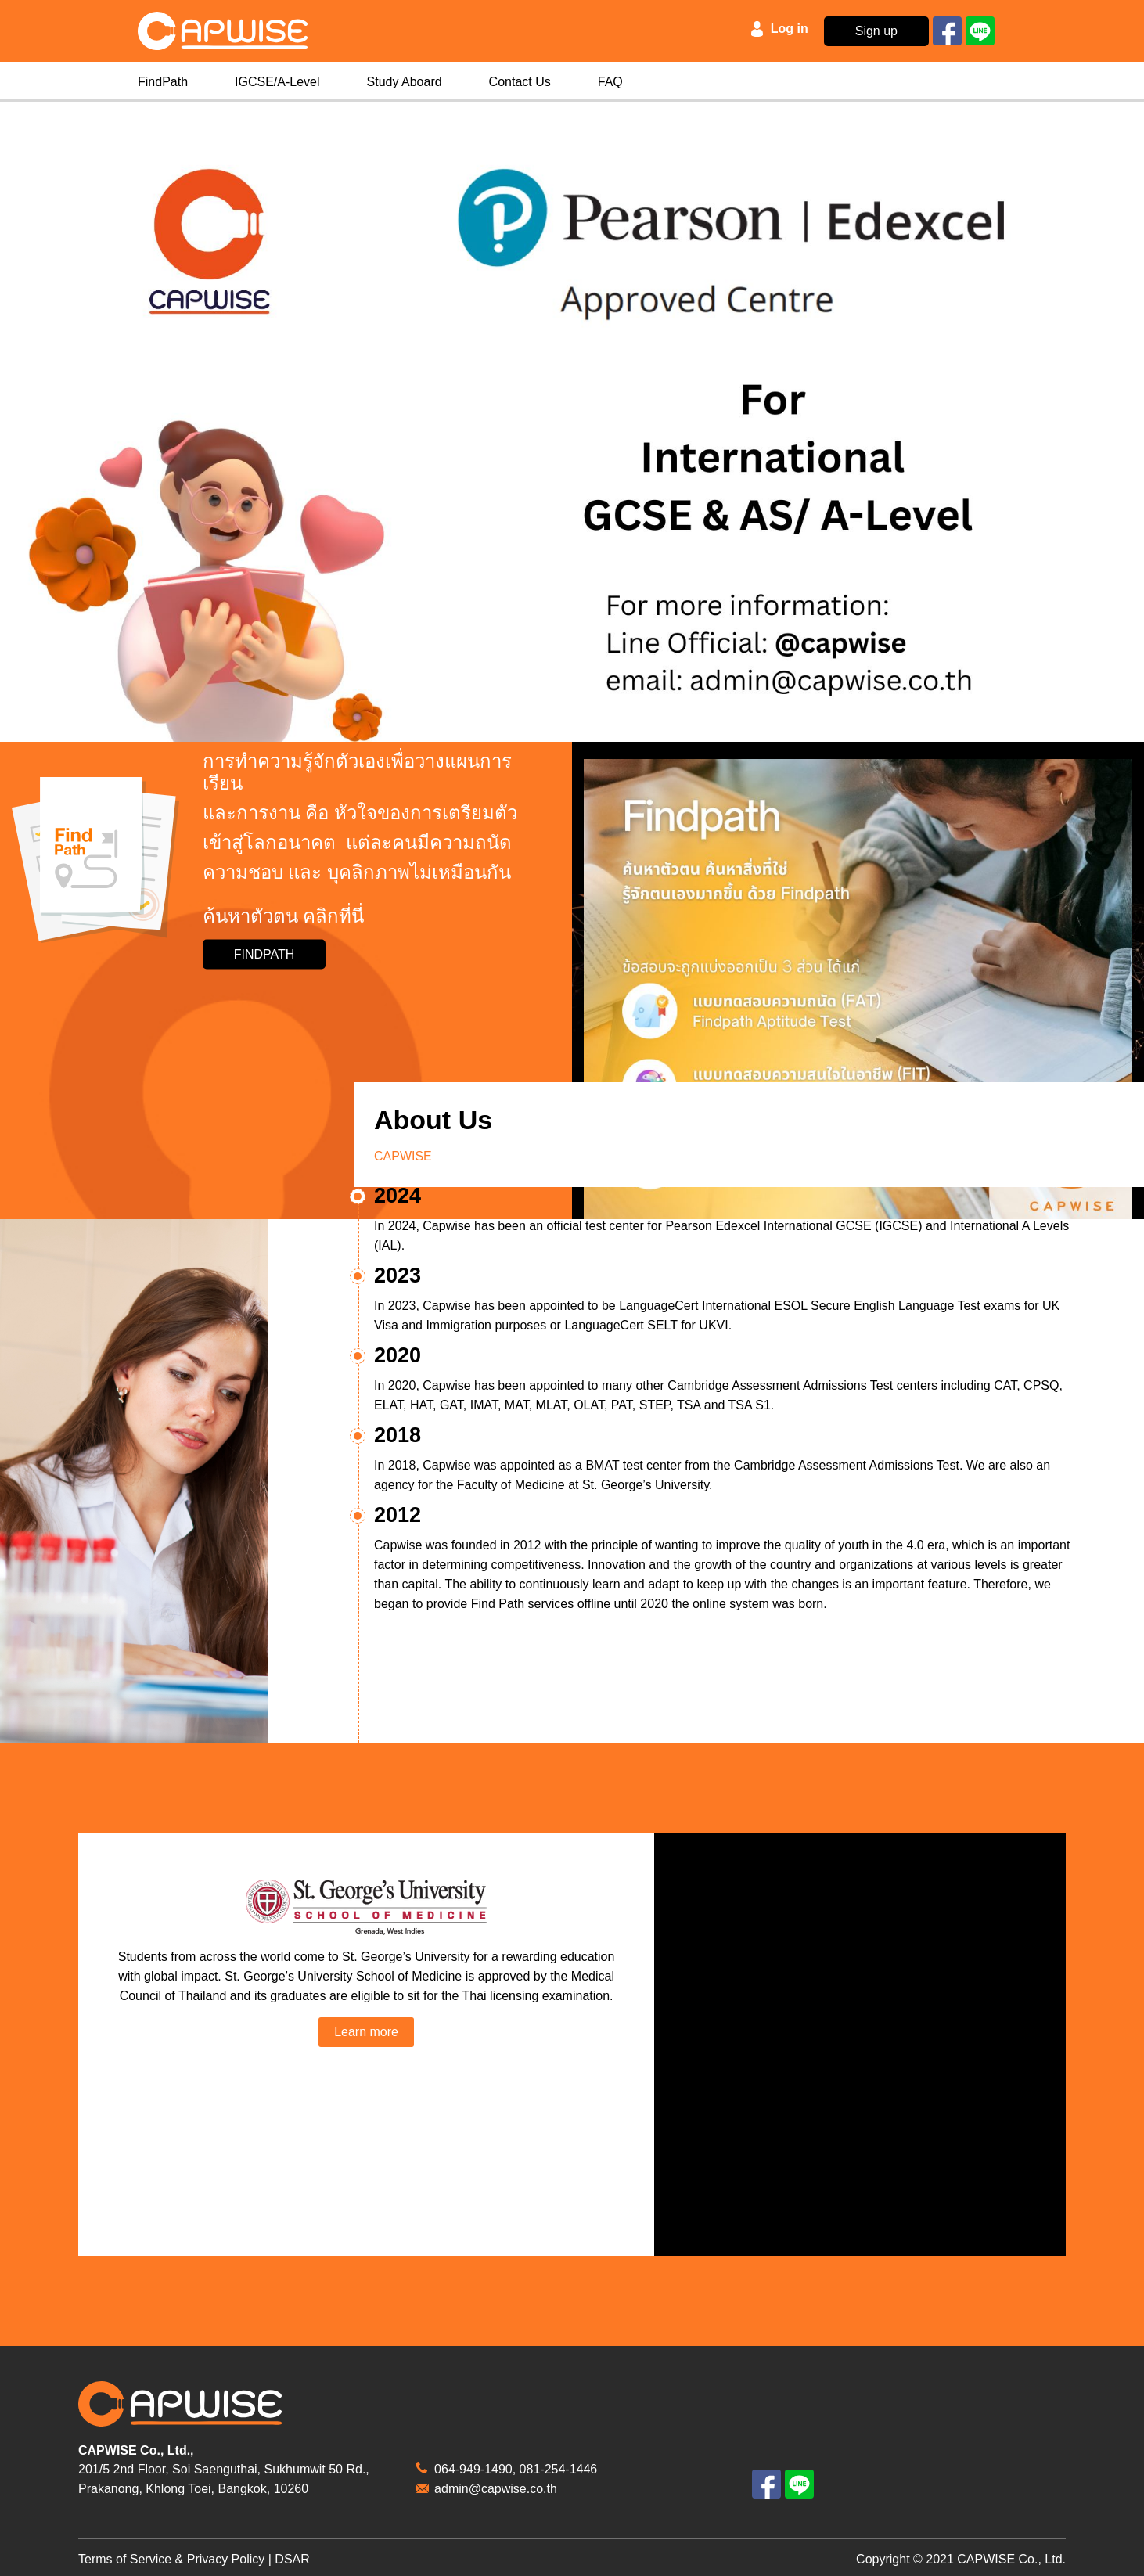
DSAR (292, 2559)
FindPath (163, 81)
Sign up (876, 31)
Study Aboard (404, 81)
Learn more (366, 2031)
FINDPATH (264, 954)
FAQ (610, 81)
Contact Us (520, 81)
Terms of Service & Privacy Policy (171, 2559)
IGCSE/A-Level (277, 81)
